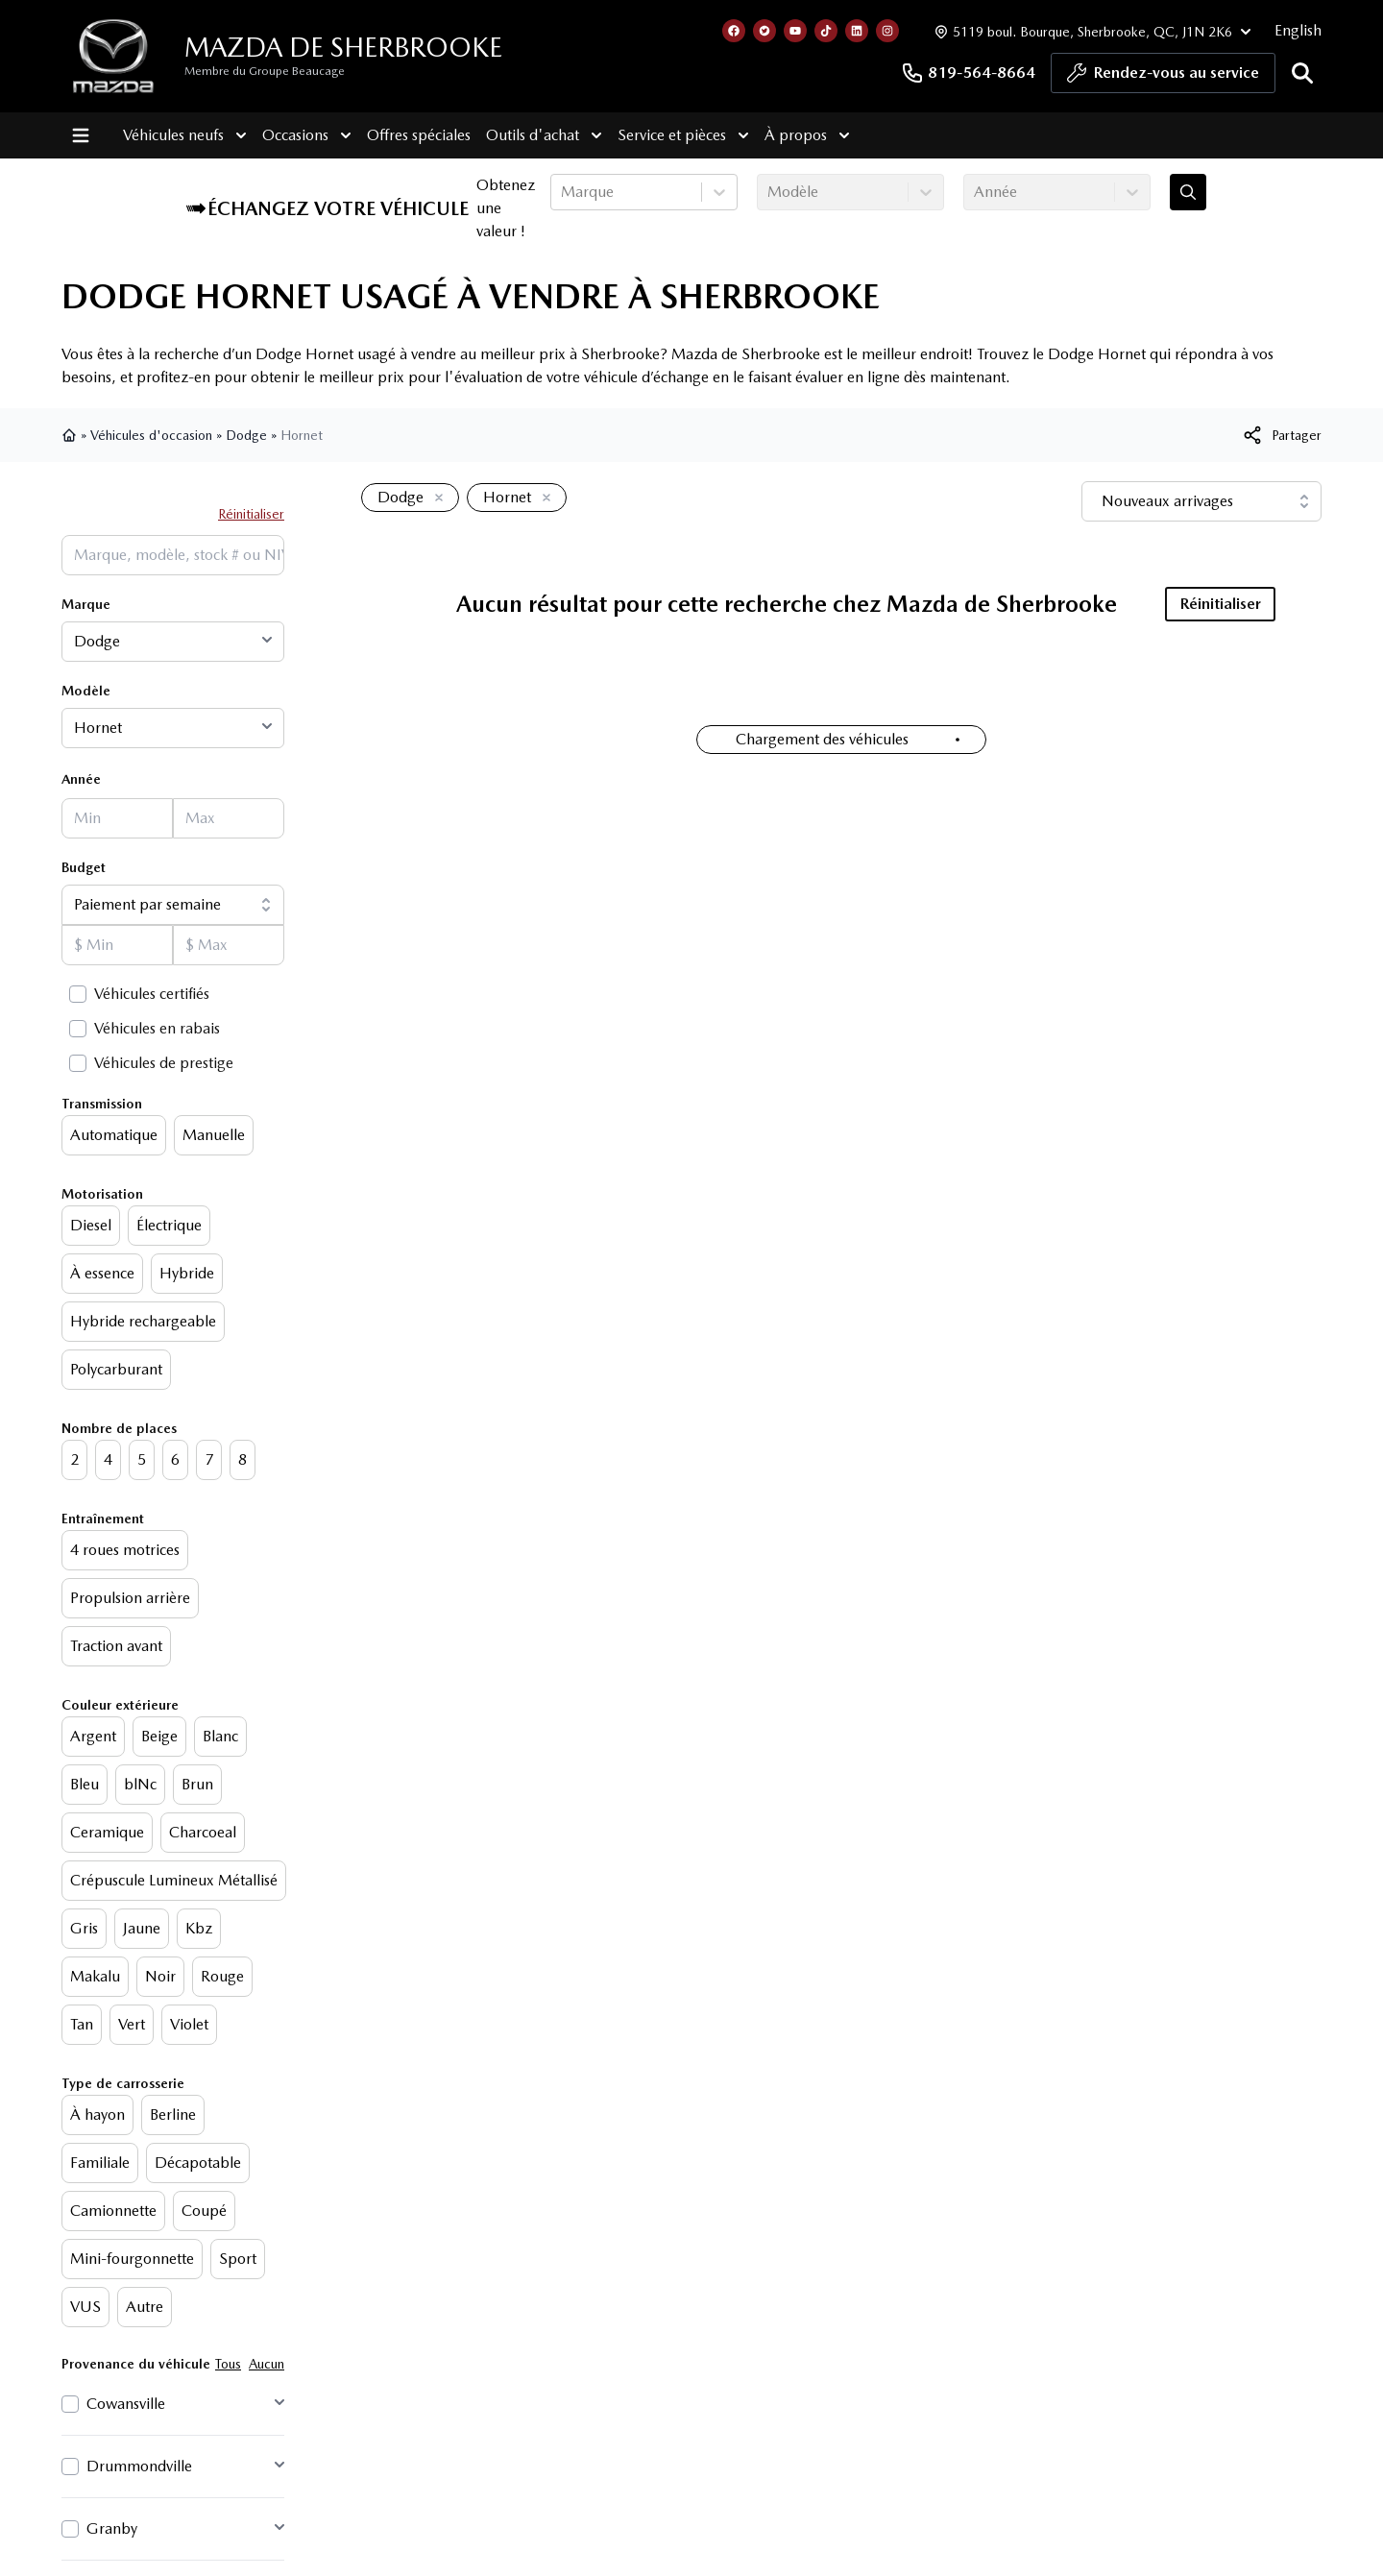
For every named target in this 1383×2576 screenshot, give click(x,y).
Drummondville (139, 2466)
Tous (228, 2363)
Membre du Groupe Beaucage (264, 71)
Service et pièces (683, 135)
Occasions (307, 135)
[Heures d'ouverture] (1090, 31)
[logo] (113, 56)
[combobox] (563, 192)
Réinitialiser (251, 514)
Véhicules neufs (185, 135)
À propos (807, 135)
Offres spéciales (419, 135)
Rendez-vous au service (1163, 77)
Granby (111, 2528)
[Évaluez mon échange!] (1188, 192)
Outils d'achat (544, 135)
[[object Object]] (1281, 435)
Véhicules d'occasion (151, 435)
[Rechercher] (1302, 73)
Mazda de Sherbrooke (343, 47)
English (1298, 30)
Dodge (246, 435)
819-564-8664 (968, 73)
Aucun (266, 2363)
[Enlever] (435, 498)
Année (81, 779)
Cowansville (125, 2403)
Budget (83, 867)
